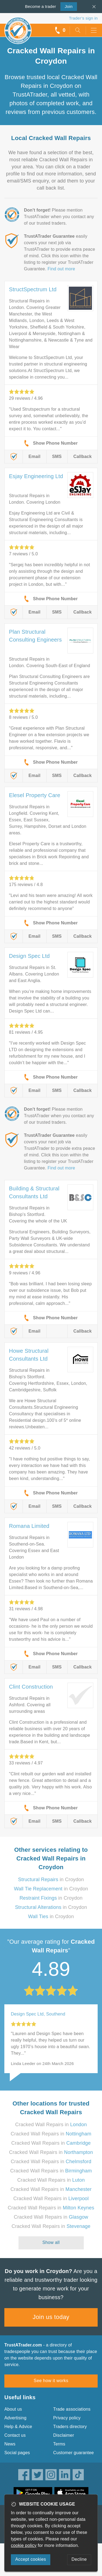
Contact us (15, 2435)
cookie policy (23, 2545)
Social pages (17, 2452)
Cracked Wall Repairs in (51, 2124)
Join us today (51, 2317)
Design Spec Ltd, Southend (38, 2014)
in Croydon (51, 1879)
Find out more (61, 269)
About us (13, 2409)
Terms (59, 2444)
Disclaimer (63, 2435)
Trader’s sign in (83, 18)
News (10, 2444)
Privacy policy (67, 2418)
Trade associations (72, 2409)
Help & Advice (18, 2426)
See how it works (51, 2380)
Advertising (15, 2418)
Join (66, 6)
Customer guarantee (73, 2452)
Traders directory (70, 2426)
